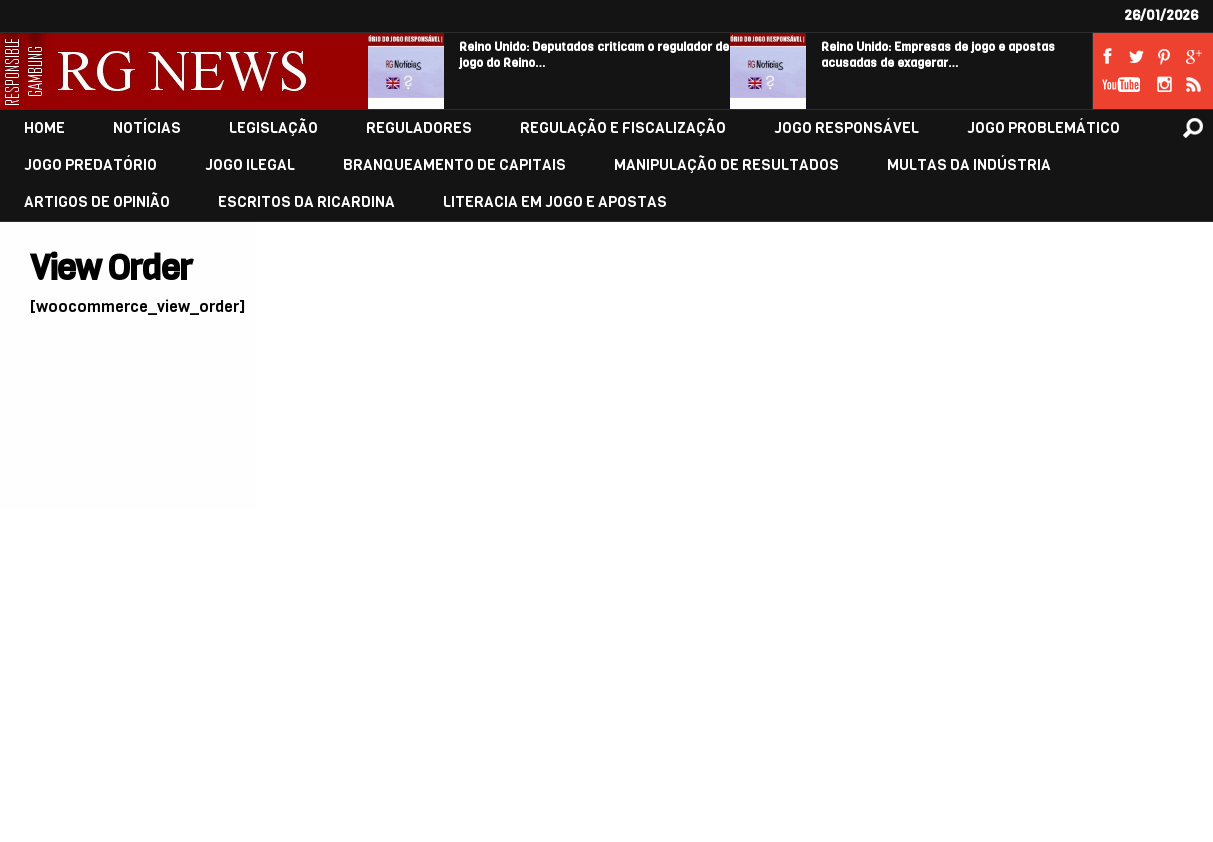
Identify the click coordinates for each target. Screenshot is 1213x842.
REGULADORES (419, 128)
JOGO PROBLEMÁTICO (1043, 128)
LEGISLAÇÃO (273, 128)
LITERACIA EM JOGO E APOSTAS (555, 202)
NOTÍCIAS (147, 128)
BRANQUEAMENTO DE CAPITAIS (454, 165)
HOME (44, 128)
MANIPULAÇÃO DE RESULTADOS (726, 165)
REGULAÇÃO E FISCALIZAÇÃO (623, 128)
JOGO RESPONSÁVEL (846, 128)
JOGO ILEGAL (250, 165)
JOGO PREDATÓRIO (90, 165)
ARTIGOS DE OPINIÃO (97, 202)
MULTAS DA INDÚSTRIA (969, 165)
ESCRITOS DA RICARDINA (306, 202)
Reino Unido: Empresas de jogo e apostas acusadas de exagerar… (938, 55)
